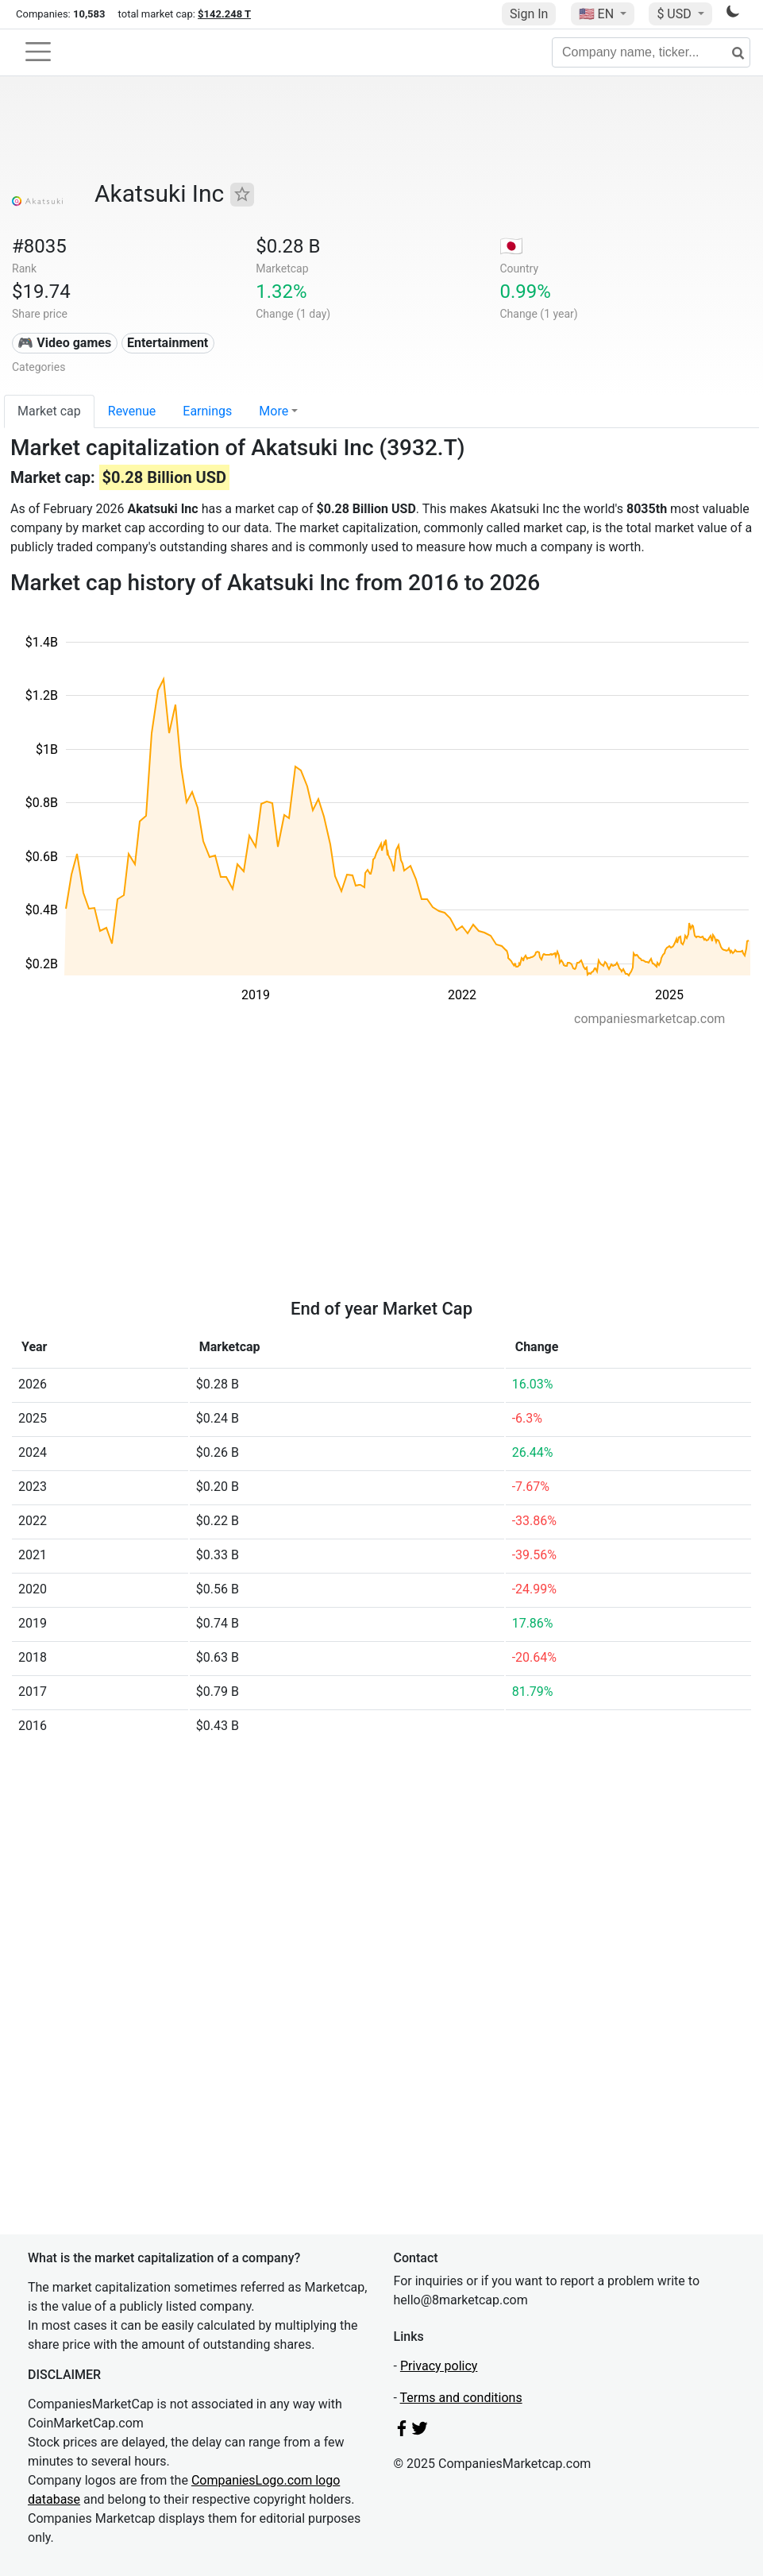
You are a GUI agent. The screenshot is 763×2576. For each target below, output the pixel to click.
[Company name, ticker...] (651, 52)
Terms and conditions (461, 2397)
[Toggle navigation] (38, 52)
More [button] (273, 411)
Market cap (49, 411)
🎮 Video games (64, 342)
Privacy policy (439, 2365)
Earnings (207, 411)
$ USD (675, 13)
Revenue (132, 411)
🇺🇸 (598, 13)
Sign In (529, 13)
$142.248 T (224, 14)
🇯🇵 (511, 246)
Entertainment (167, 342)
